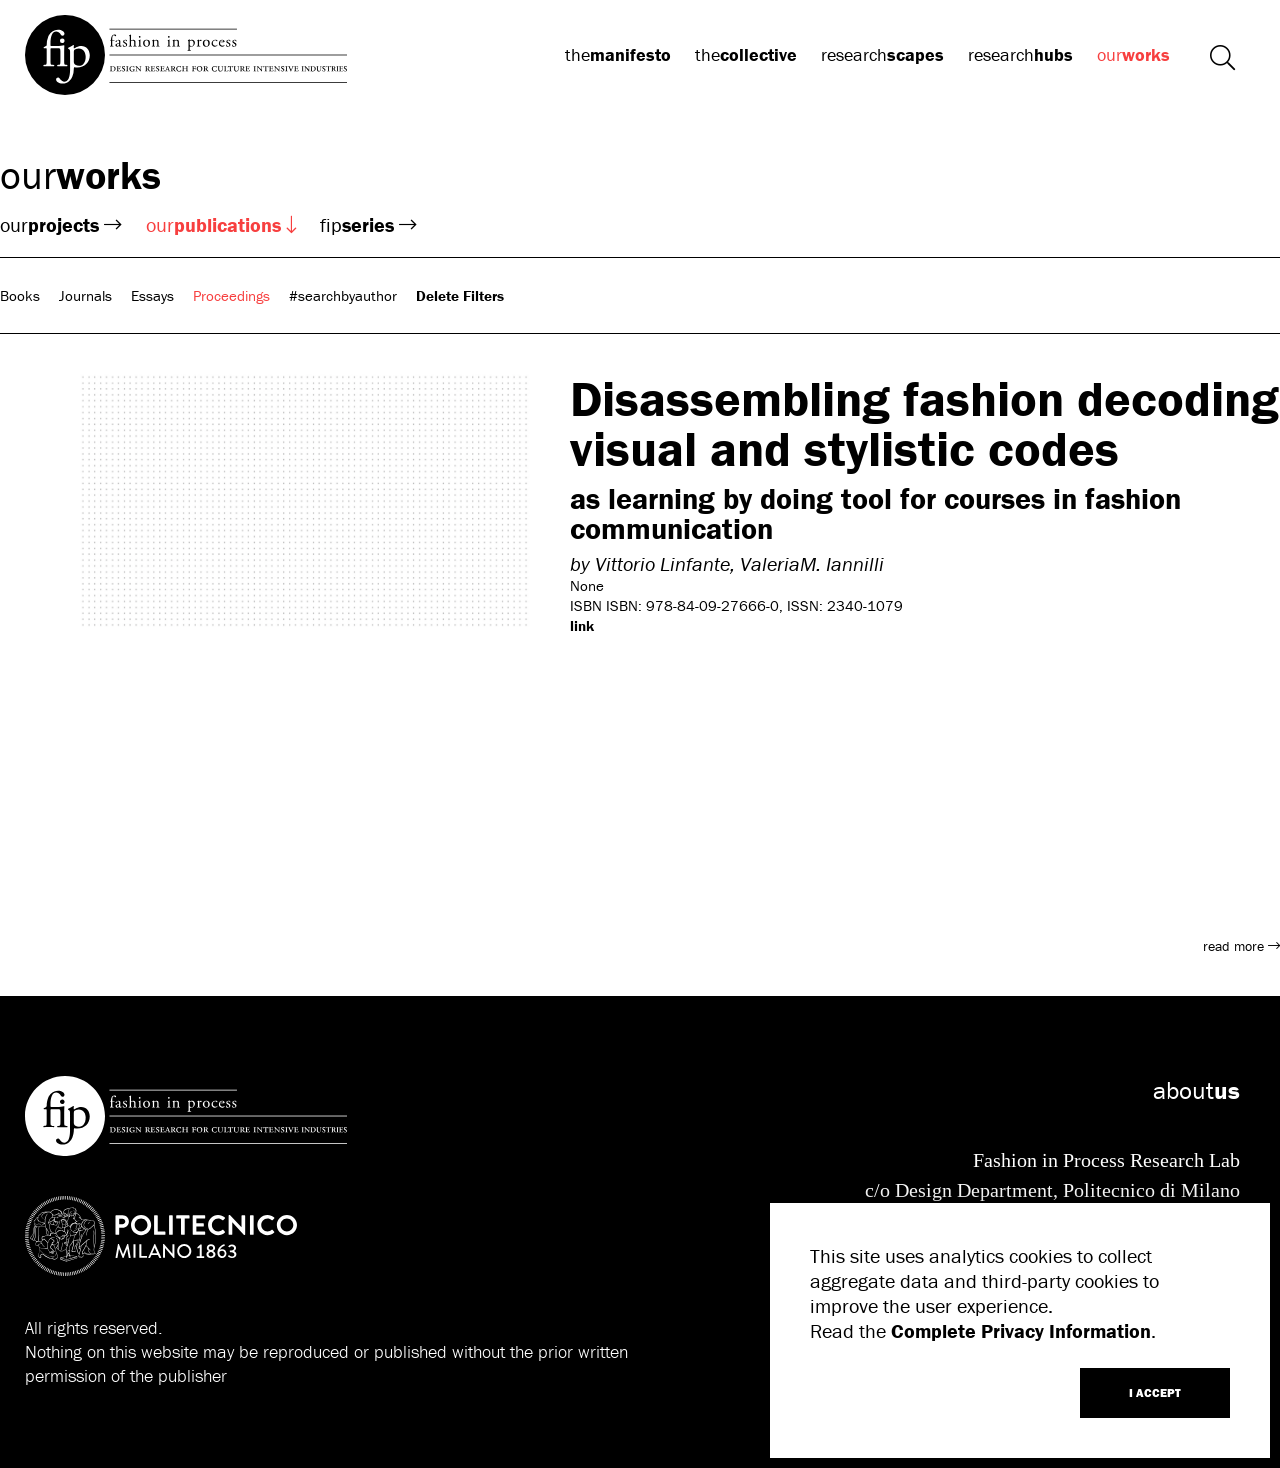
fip (368, 224)
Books (20, 295)
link (582, 625)
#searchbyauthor (343, 295)
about (1196, 1090)
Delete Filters (460, 295)
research (882, 54)
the (618, 54)
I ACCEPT (1155, 1392)
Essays (152, 295)
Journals (85, 295)
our (1133, 54)
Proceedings (231, 295)
